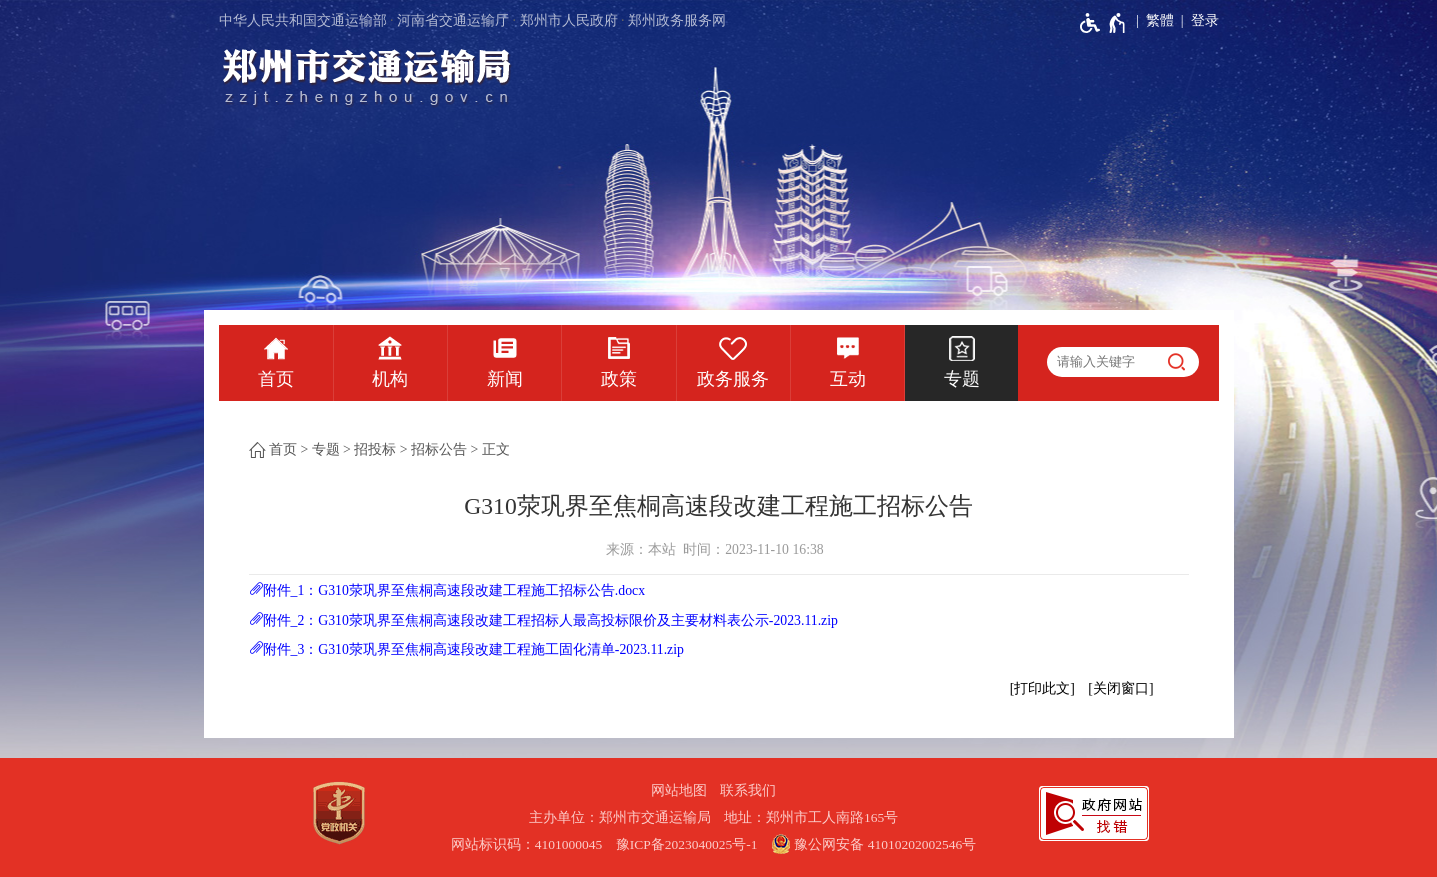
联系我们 (748, 790)
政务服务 (733, 379)
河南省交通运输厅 (453, 20)
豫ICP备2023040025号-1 (687, 844)
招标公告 (439, 449)
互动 (848, 379)
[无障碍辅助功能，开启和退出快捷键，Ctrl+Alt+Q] (1103, 23)
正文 (496, 449)
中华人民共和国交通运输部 (303, 20)
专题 (962, 379)
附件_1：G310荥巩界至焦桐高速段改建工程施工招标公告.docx (454, 590)
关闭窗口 (1121, 688)
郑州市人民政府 (569, 20)
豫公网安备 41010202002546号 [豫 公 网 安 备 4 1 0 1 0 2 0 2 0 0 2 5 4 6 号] (873, 844)
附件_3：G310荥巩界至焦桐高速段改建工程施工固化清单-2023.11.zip (473, 649)
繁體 (1160, 20)
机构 (390, 379)
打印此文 (1042, 688)
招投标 (375, 449)
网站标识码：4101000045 (527, 844)
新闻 (505, 379)
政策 (619, 379)
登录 (1205, 20)
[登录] (1196, 21)
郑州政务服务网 (677, 20)
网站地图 (679, 790)
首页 (276, 379)
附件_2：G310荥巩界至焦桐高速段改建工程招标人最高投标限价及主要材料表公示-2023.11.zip (550, 620)
